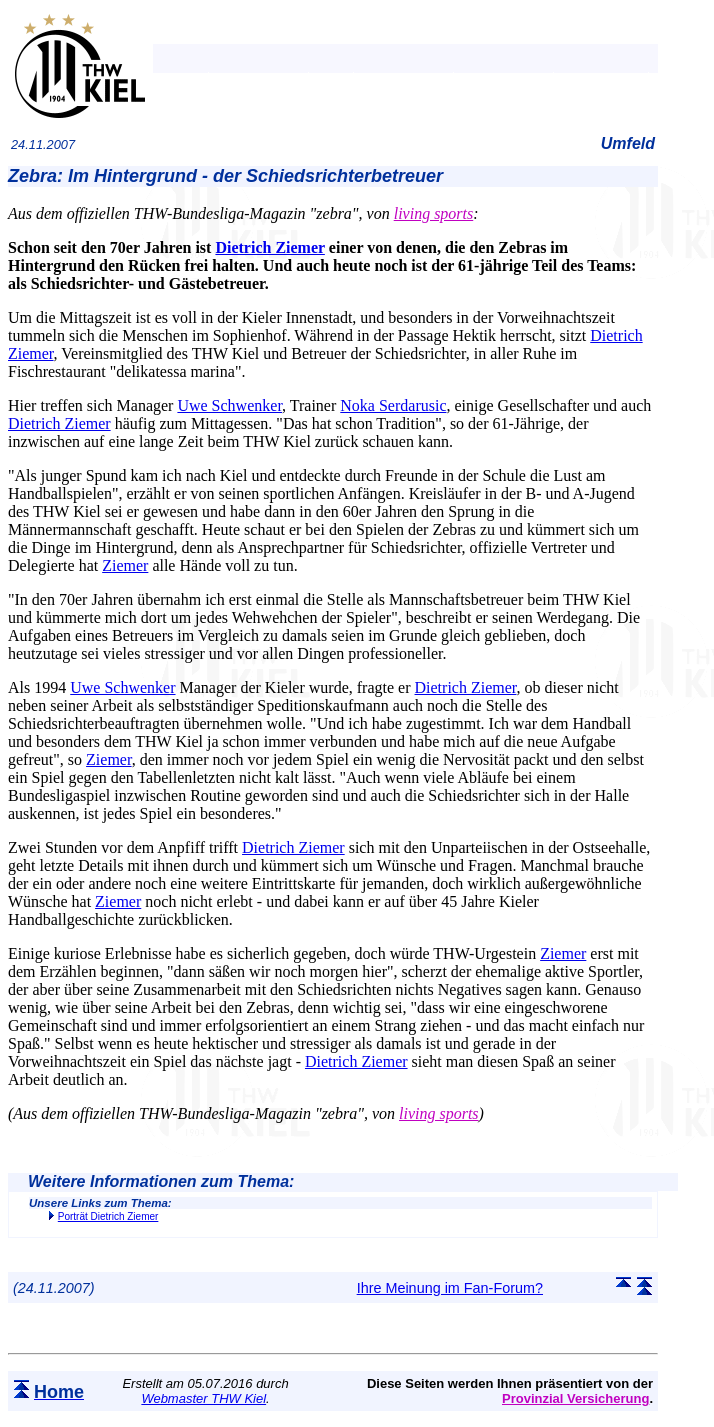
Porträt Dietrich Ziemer (108, 1216)
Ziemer (125, 565)
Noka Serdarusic (393, 405)
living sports (434, 213)
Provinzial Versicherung (575, 1398)
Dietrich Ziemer (269, 247)
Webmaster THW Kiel (203, 1398)
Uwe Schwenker (229, 405)
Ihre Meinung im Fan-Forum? (450, 1288)
